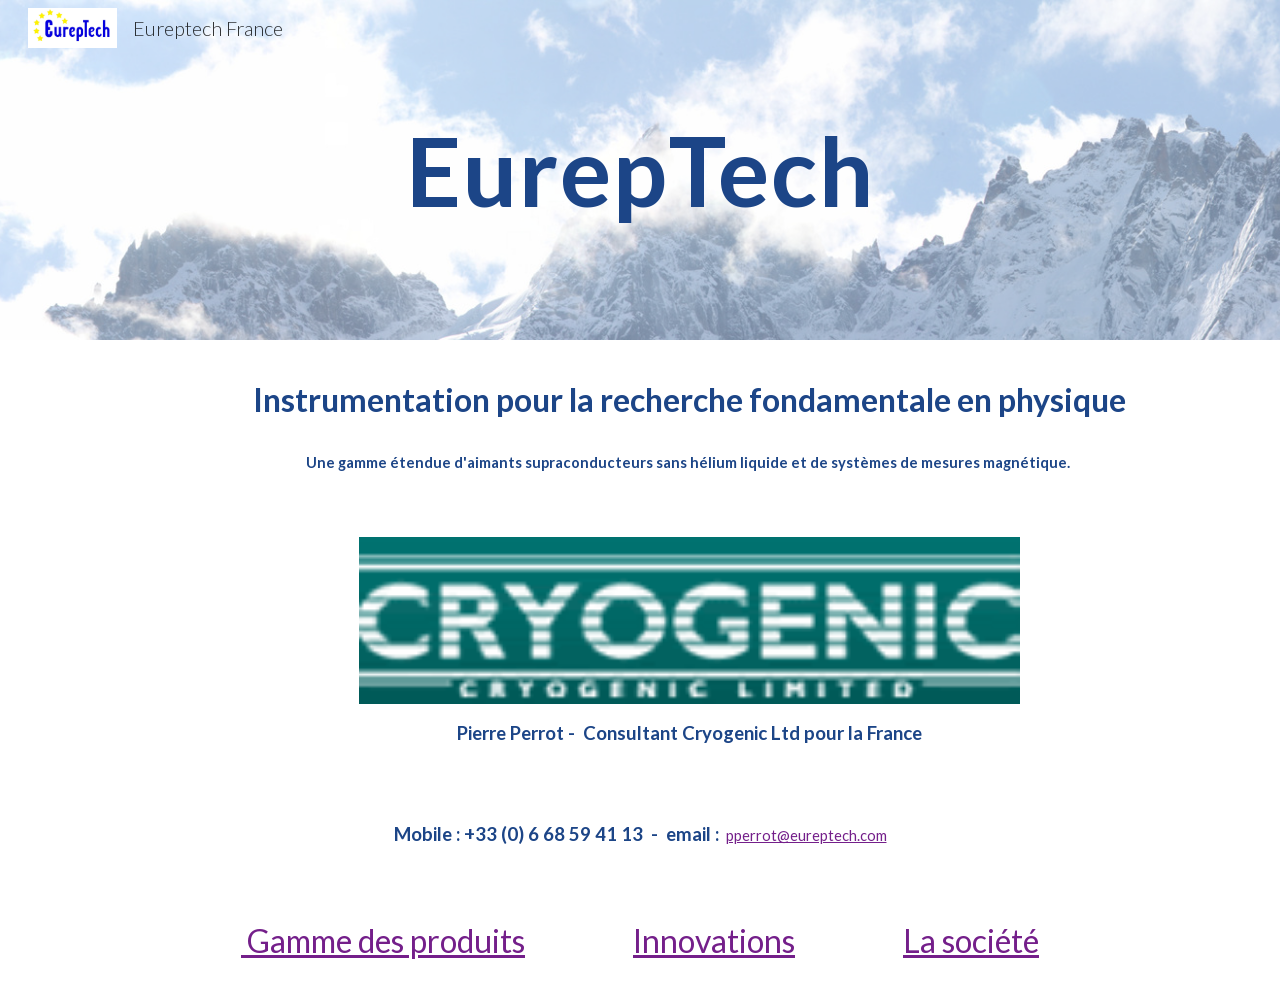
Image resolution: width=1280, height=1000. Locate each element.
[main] (640, 170)
